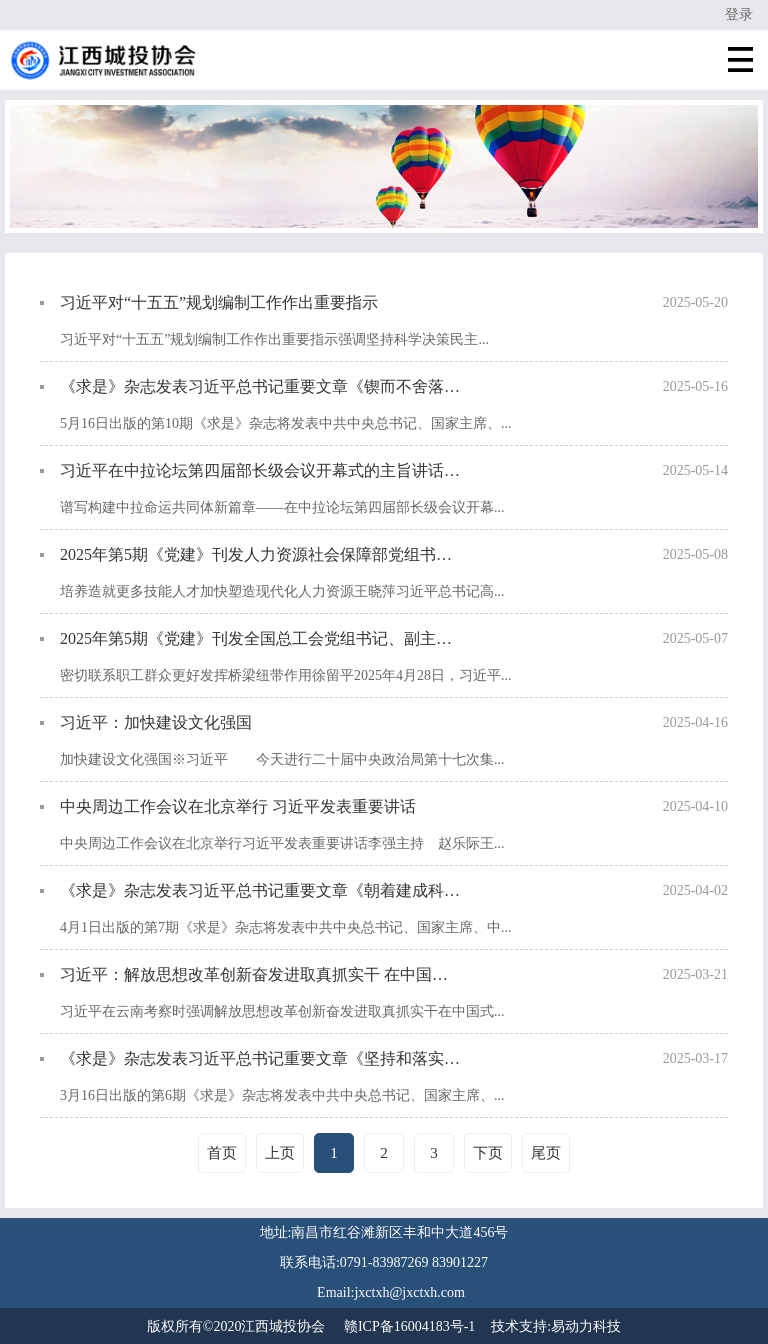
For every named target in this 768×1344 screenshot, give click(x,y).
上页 (280, 1153)
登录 (739, 14)
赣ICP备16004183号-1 (409, 1326)
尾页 (546, 1153)
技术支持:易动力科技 (556, 1326)
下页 (488, 1153)
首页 (222, 1153)
